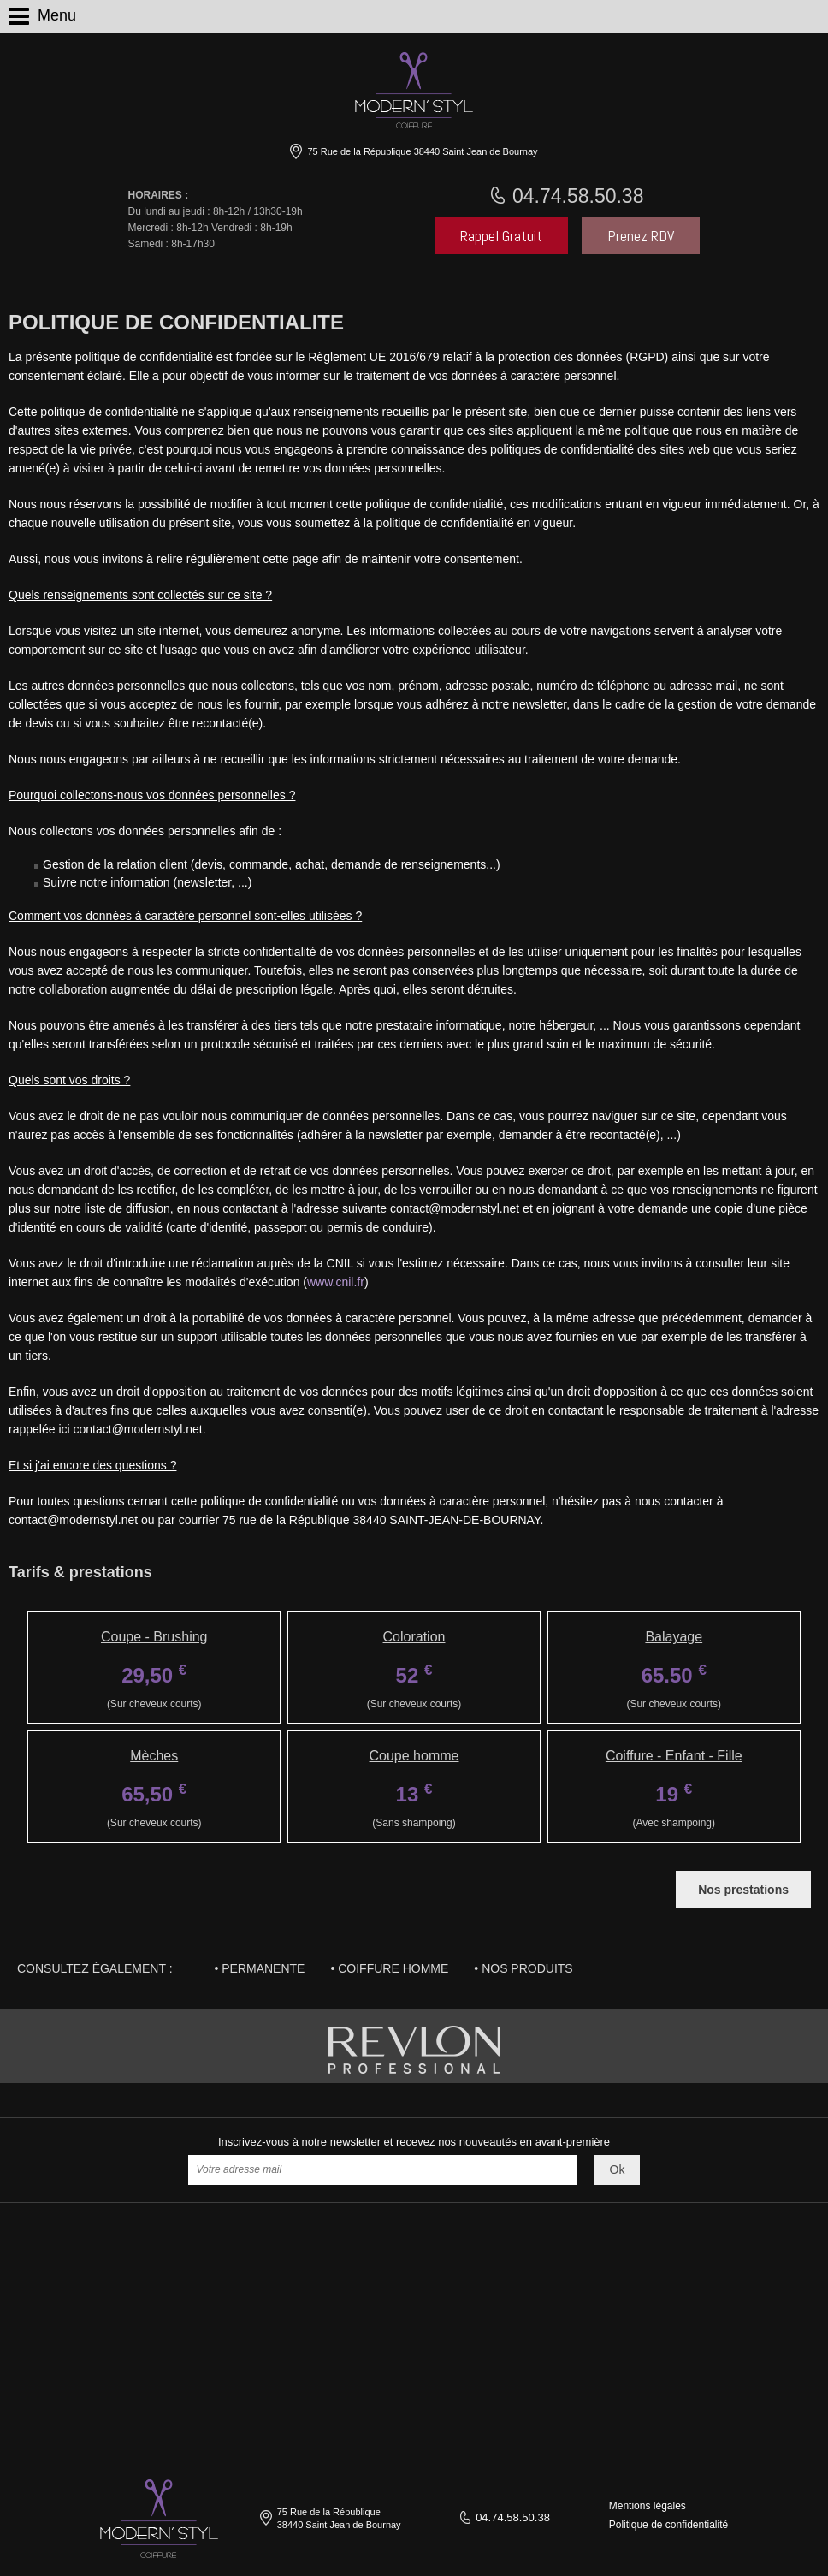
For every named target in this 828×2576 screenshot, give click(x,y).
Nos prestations (743, 1889)
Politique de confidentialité (668, 2525)
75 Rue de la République (421, 151)
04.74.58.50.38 (575, 196)
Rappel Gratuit (501, 236)
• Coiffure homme (389, 1968)
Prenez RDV (640, 236)
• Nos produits (523, 1968)
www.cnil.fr (335, 1282)
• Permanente (259, 1968)
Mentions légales (647, 2506)
